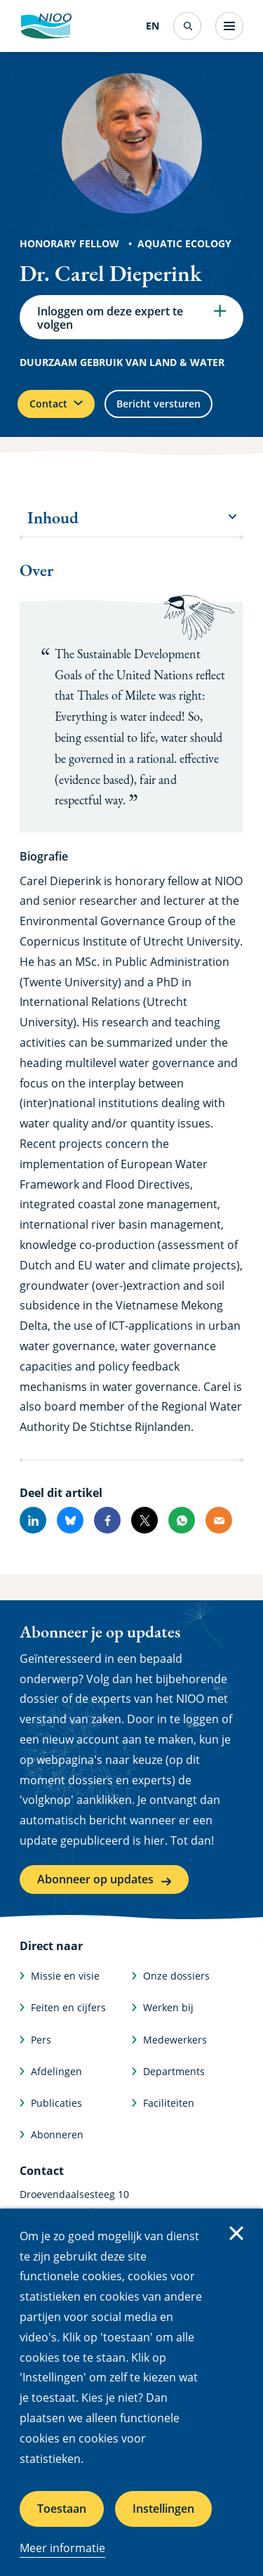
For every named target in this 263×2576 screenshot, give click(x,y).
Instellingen (163, 2508)
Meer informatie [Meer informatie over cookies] (62, 2548)
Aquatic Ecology (184, 243)
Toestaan (61, 2508)
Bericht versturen (158, 403)
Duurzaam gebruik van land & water (122, 362)
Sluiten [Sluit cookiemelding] (236, 2233)
